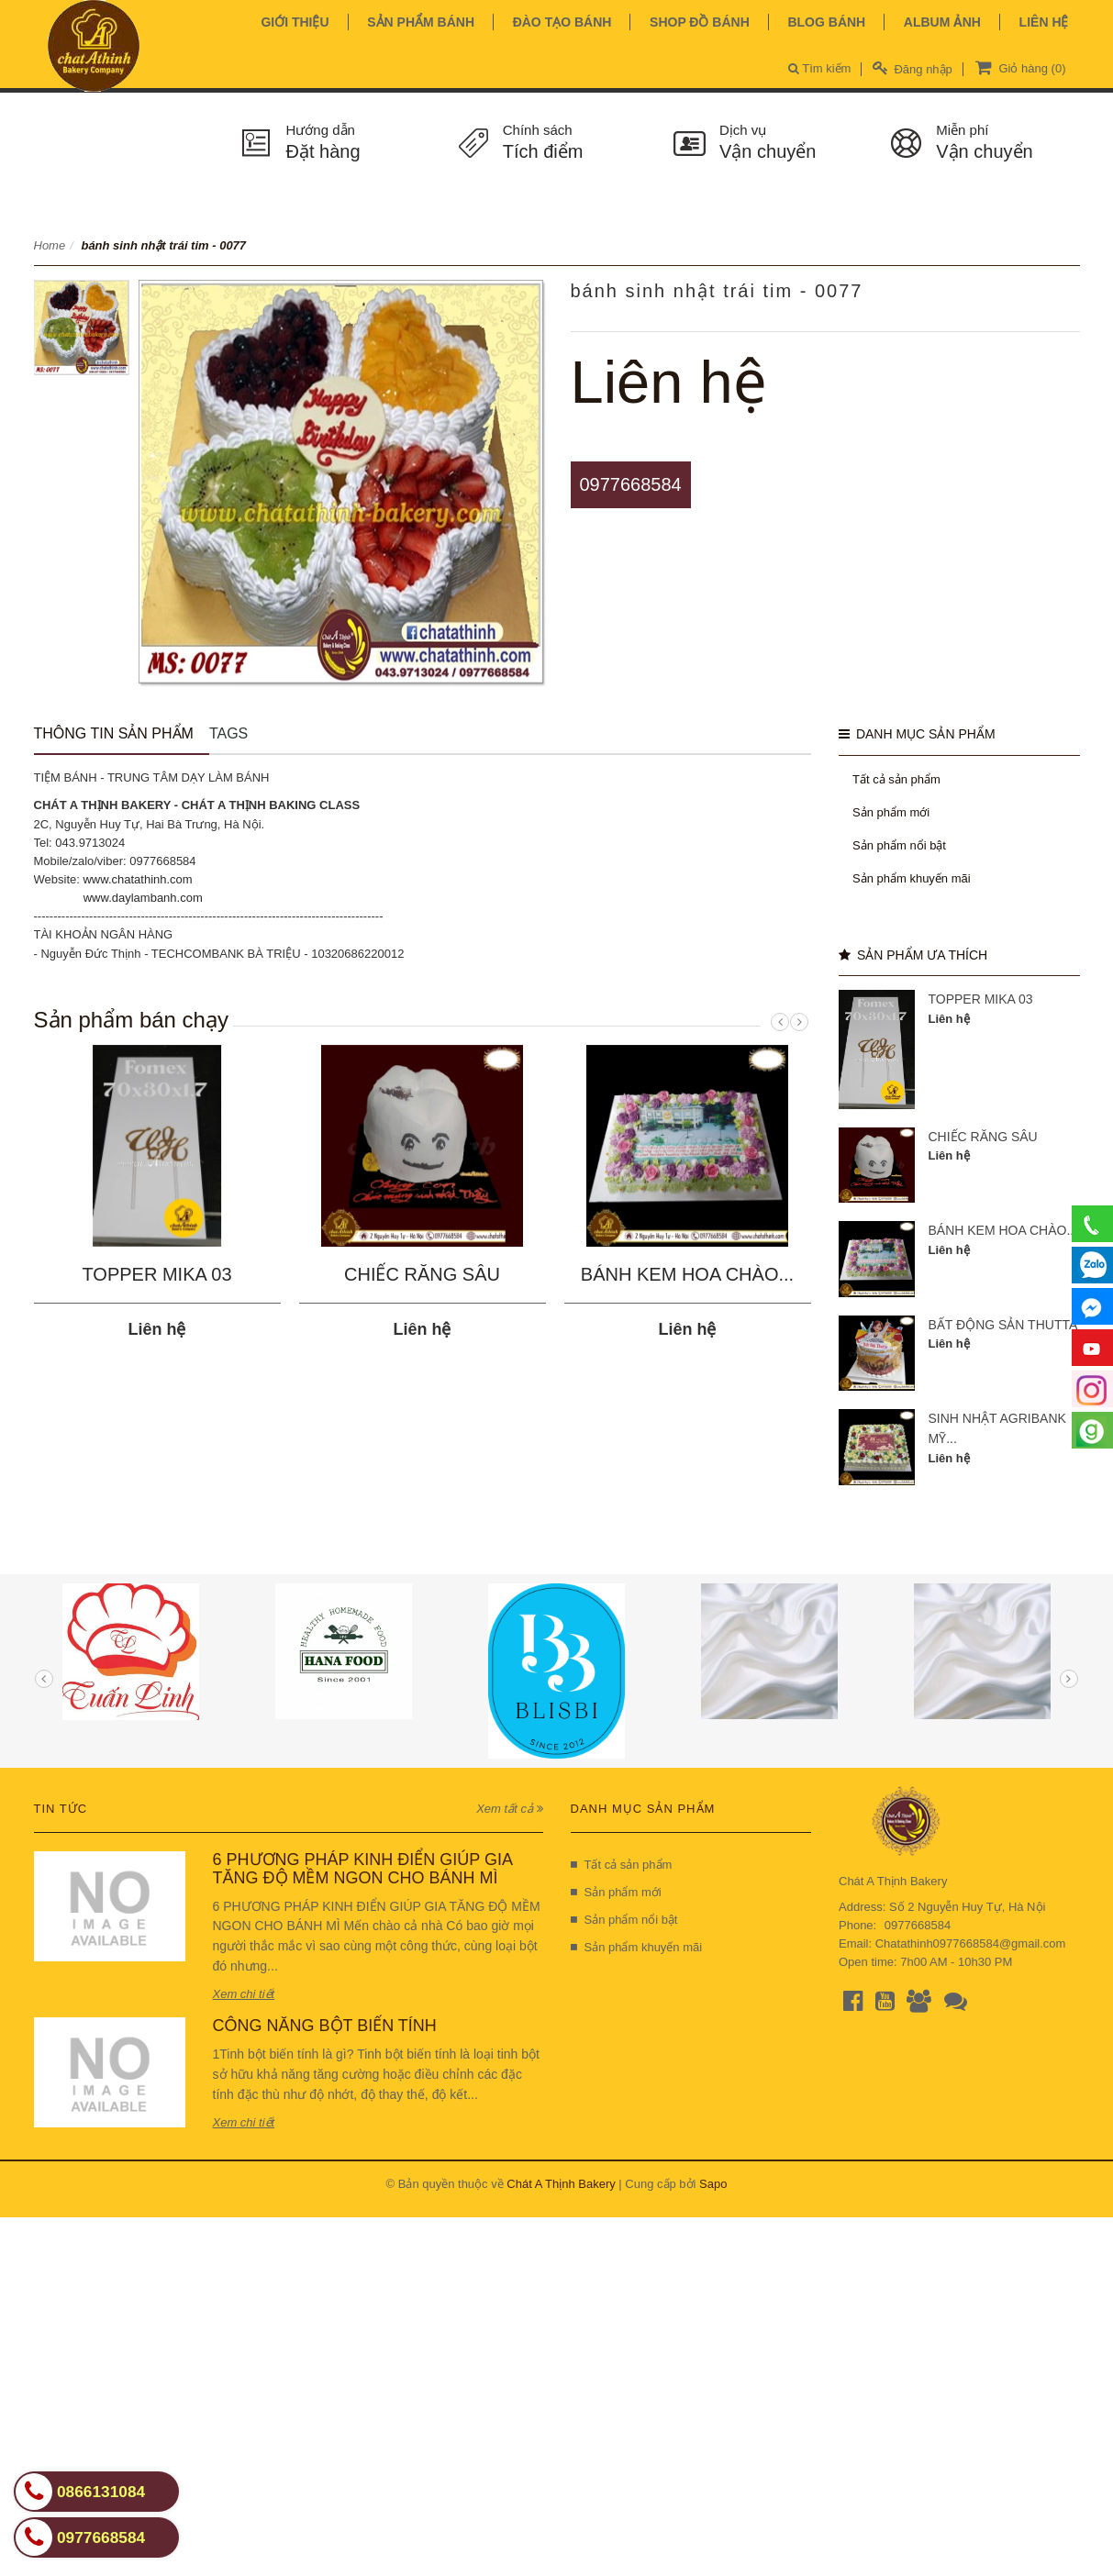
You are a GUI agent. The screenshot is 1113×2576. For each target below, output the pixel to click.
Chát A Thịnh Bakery (560, 2184)
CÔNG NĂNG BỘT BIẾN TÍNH (325, 2025)
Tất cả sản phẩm (896, 779)
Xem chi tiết (244, 1994)
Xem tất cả (509, 1808)
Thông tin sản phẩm (114, 733)
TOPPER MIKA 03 (156, 1274)
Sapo (713, 2184)
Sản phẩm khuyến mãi (911, 878)
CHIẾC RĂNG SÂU (422, 1274)
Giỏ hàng (1019, 67)
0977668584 (631, 484)
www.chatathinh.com (137, 879)
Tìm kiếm (819, 68)
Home (50, 245)
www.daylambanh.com (143, 898)
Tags (228, 733)
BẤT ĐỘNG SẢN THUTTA (1003, 1324)
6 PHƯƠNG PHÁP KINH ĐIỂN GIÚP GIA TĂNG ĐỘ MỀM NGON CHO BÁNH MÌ (362, 1868)
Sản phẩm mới (890, 812)
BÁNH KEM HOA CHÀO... (687, 1274)
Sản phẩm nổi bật (899, 845)
